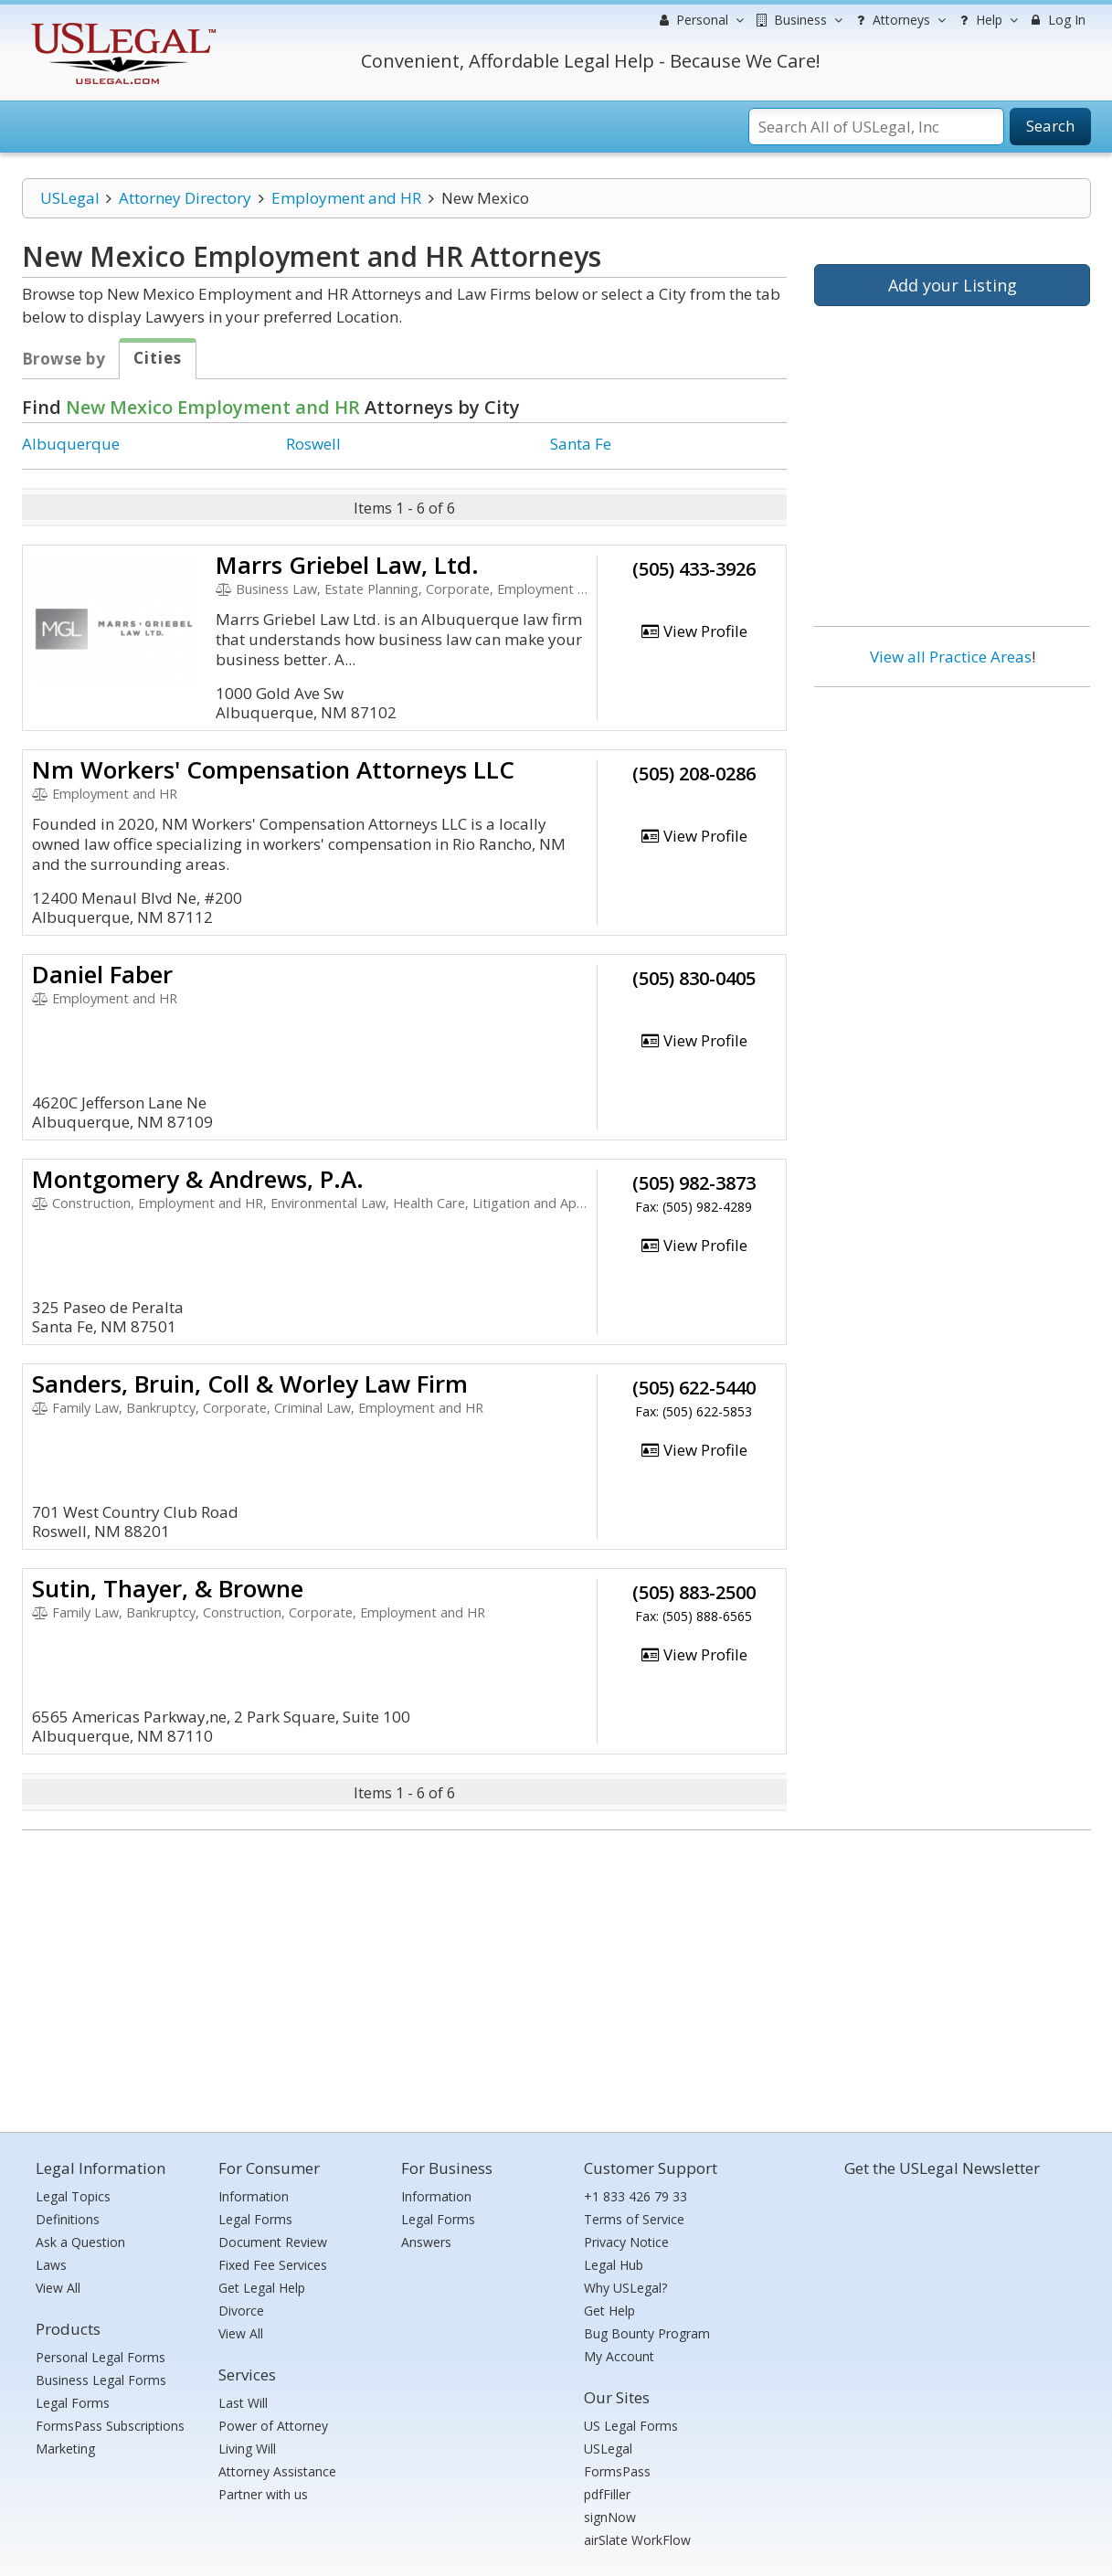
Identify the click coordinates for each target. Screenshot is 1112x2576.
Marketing (65, 2448)
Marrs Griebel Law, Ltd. (347, 564)
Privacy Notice (626, 2242)
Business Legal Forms (101, 2380)
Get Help (609, 2310)
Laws (51, 2265)
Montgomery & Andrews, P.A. (198, 1178)
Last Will (243, 2403)
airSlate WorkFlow (637, 2540)
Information (253, 2196)
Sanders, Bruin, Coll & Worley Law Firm (250, 1383)
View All (58, 2287)
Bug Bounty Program (647, 2333)
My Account (619, 2356)
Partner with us (263, 2494)
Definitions (68, 2219)
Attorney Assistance (277, 2471)
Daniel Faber (102, 974)
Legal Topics (73, 2196)
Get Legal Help (261, 2287)
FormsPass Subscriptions (110, 2425)
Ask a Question (80, 2242)
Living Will (247, 2448)
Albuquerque (71, 443)
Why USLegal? (625, 2287)
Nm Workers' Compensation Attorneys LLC (273, 769)
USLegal (70, 197)
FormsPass (617, 2471)
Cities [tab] (157, 357)
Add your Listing (952, 285)
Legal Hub (613, 2265)
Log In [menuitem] (1057, 19)
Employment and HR (346, 197)
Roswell (313, 443)
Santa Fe (580, 443)
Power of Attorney (273, 2425)
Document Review (272, 2242)
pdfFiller (607, 2494)
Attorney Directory (185, 197)
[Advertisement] (952, 819)
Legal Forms (73, 2403)
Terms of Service (634, 2219)
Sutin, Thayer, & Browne (167, 1588)
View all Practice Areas (951, 656)
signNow (610, 2517)
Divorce (241, 2310)
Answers (426, 2242)
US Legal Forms (631, 2425)
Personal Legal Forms (100, 2357)
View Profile (693, 630)
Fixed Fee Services (272, 2265)
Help (986, 20)
